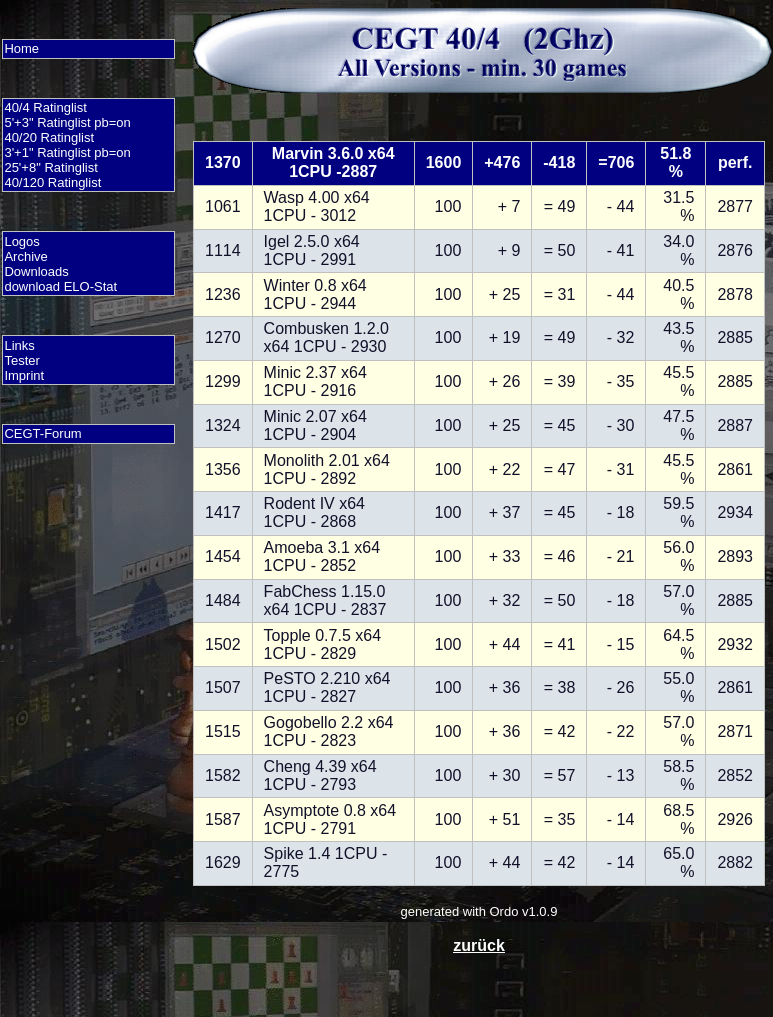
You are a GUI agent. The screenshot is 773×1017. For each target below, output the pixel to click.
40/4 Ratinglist (45, 107)
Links (19, 345)
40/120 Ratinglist (52, 182)
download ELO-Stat (60, 286)
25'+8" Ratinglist (50, 167)
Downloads (36, 271)
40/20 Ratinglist (49, 137)
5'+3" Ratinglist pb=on (67, 122)
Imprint (24, 375)
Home (21, 48)
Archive (25, 256)
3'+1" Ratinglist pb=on (67, 152)
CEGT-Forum (42, 433)
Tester (21, 360)
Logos (21, 241)
